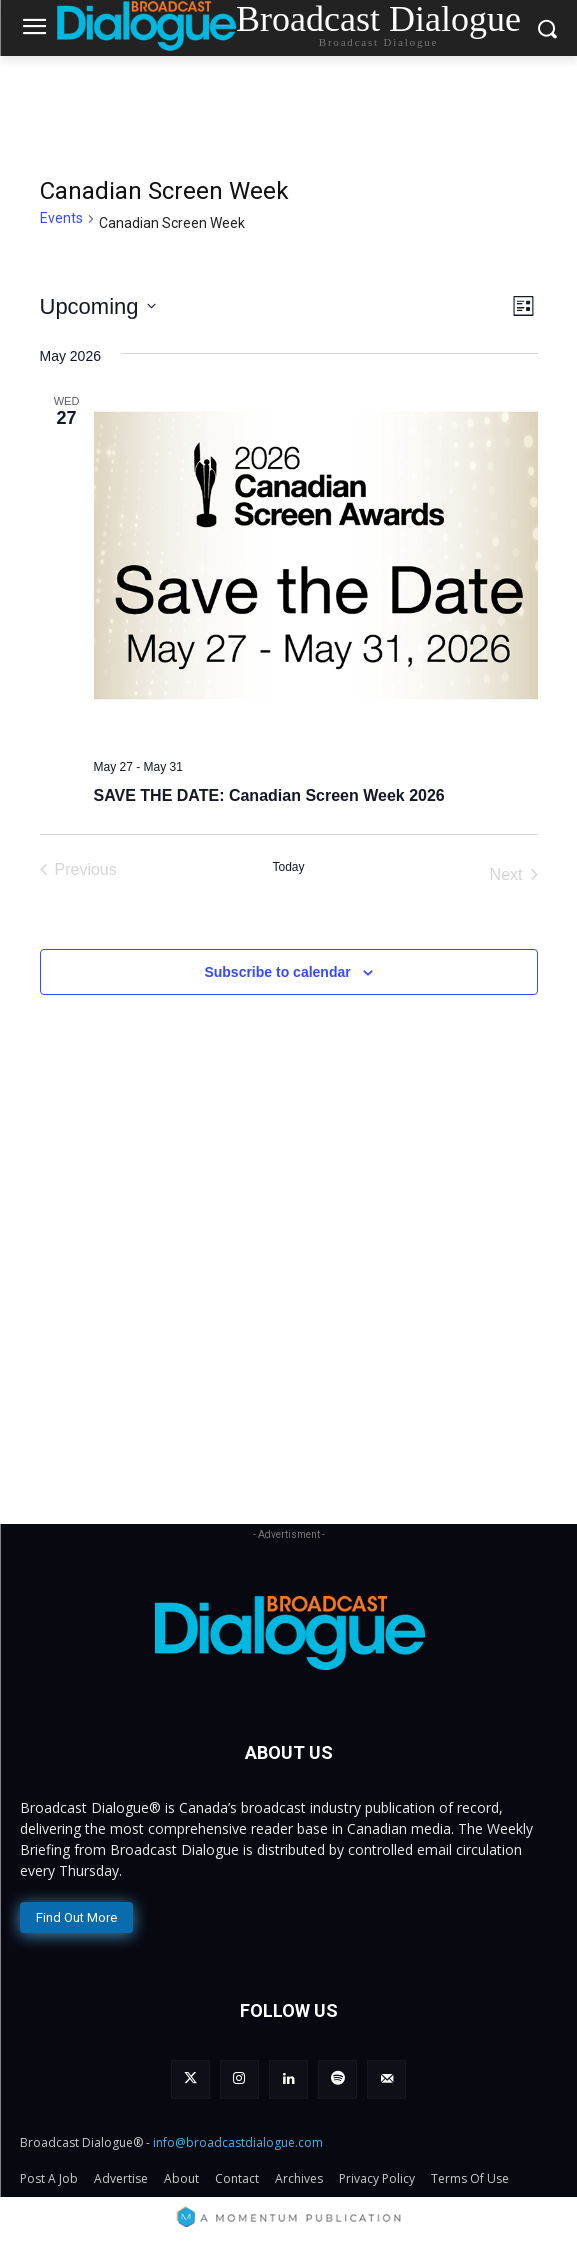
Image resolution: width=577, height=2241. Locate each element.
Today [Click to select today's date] (288, 867)
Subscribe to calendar (277, 972)
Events (61, 218)
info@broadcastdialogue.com (238, 2142)
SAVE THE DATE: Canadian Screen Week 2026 (269, 795)
